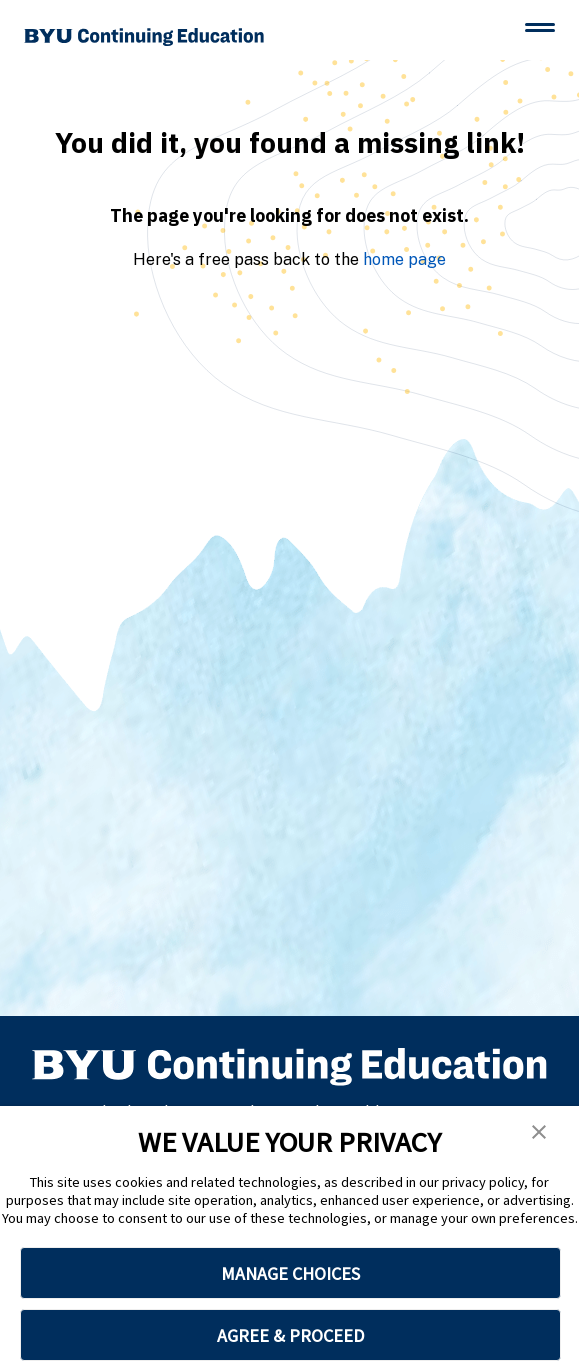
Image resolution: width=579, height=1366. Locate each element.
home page (404, 259)
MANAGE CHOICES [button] (290, 1273)
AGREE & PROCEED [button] (290, 1335)
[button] (539, 1132)
